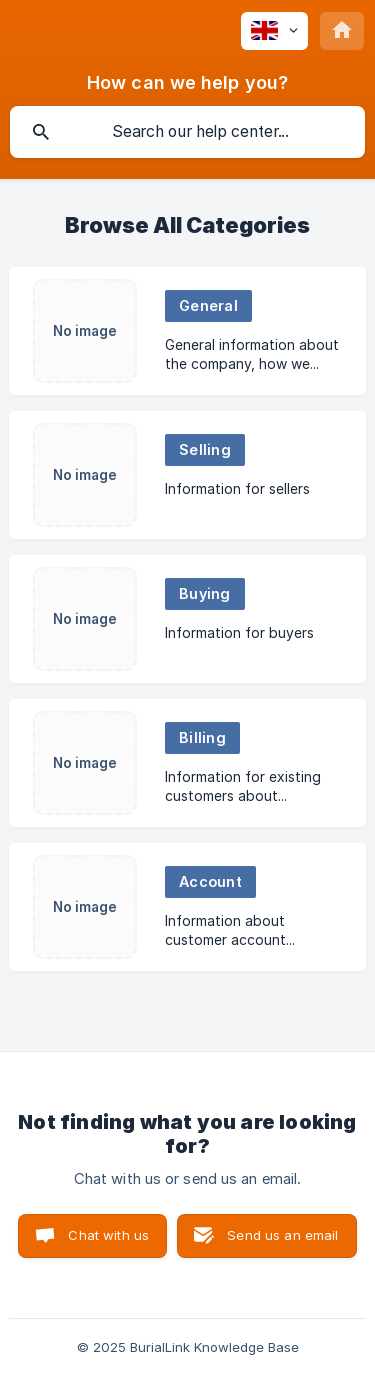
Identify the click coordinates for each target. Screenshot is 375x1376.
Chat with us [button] (108, 1235)
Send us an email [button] (282, 1235)
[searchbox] (187, 132)
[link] (187, 331)
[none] (274, 31)
